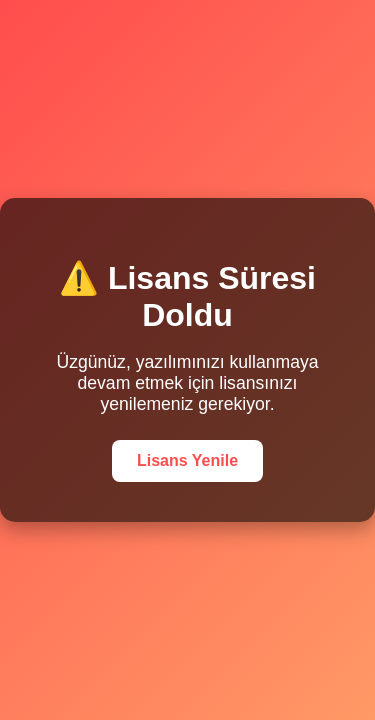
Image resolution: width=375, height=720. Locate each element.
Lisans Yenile (187, 460)
